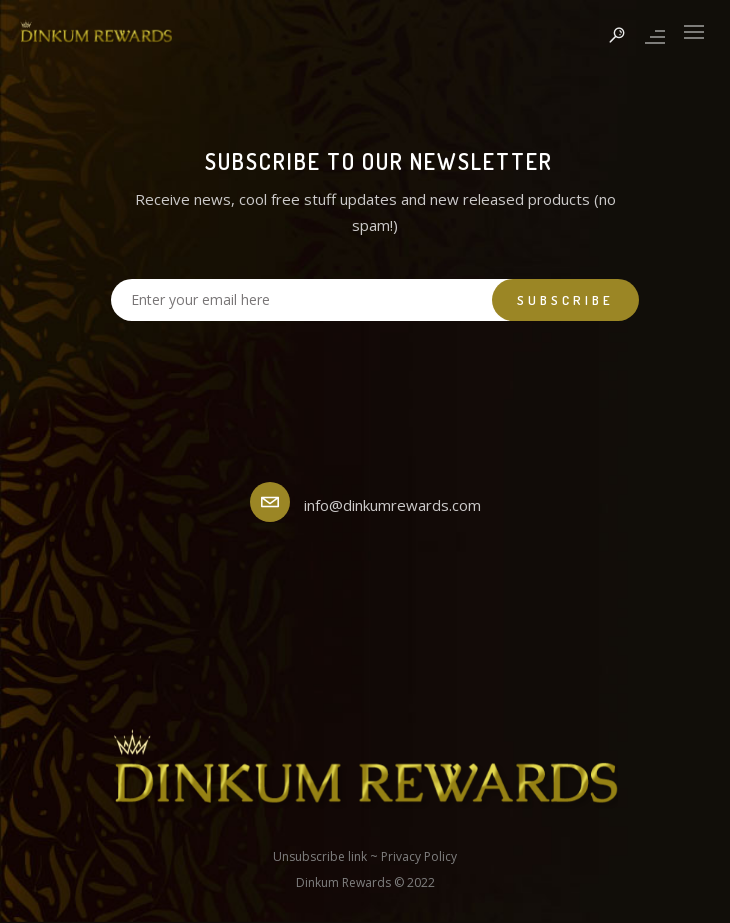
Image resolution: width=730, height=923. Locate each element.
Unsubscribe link (320, 856)
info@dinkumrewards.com (392, 505)
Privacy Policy (419, 856)
